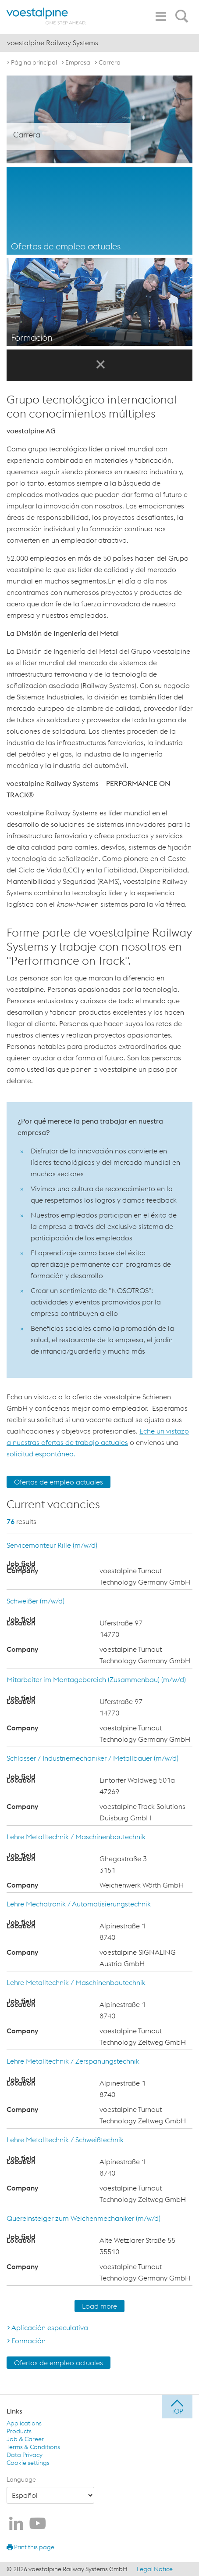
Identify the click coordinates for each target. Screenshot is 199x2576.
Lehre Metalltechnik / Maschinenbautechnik (76, 1836)
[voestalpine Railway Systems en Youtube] (37, 2524)
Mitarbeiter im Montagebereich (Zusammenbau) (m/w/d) (96, 1679)
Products (19, 2431)
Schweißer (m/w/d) (35, 1600)
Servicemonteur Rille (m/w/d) (52, 1545)
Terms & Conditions (33, 2447)
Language (21, 2479)
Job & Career (25, 2439)
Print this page (30, 2547)
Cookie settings (28, 2463)
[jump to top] (177, 2406)
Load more (99, 2306)
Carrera (110, 62)
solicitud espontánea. (41, 1453)
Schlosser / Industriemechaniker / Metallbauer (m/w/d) (92, 1758)
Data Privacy (25, 2455)
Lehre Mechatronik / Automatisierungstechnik (79, 1903)
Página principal (34, 62)
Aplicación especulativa (49, 2327)
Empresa (77, 62)
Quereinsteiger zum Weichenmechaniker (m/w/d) (83, 2218)
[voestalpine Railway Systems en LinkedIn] (16, 2524)
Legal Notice (155, 2569)
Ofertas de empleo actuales (58, 1481)
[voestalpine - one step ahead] (46, 16)
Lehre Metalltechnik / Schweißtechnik (65, 2139)
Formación (28, 2340)
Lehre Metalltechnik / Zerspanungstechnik (73, 2061)
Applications (24, 2423)
